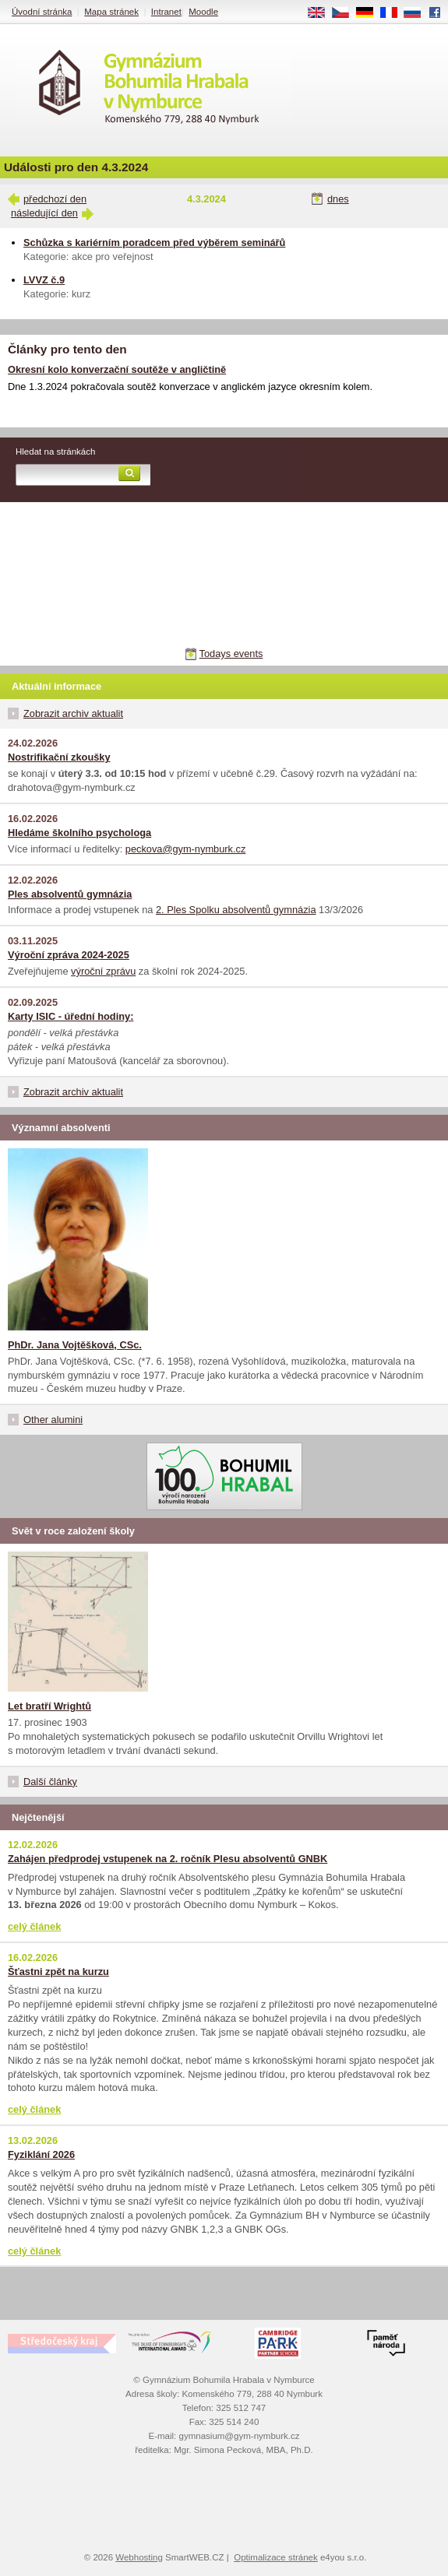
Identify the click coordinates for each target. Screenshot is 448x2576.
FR (394, 13)
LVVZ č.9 (44, 280)
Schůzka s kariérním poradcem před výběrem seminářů (154, 242)
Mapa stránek (111, 11)
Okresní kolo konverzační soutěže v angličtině (117, 369)
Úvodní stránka (42, 11)
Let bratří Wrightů (49, 1706)
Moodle (203, 11)
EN (322, 13)
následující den (44, 213)
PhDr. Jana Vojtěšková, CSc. (75, 1345)
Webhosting (139, 2557)
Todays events (231, 653)
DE (370, 13)
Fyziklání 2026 (41, 2154)
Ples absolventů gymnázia (70, 894)
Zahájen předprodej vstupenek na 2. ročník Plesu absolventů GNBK (167, 1858)
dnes (338, 199)
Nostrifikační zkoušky (59, 757)
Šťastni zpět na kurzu (58, 1971)
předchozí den (54, 199)
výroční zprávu (103, 971)
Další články (50, 1781)
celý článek (34, 1926)
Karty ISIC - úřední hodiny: (70, 1016)
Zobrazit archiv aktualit (73, 713)
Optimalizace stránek (276, 2557)
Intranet (166, 11)
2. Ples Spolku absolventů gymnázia (236, 909)
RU (418, 13)
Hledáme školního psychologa (79, 832)
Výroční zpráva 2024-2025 (68, 955)
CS (346, 13)
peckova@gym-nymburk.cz (185, 849)
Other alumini (53, 1419)
